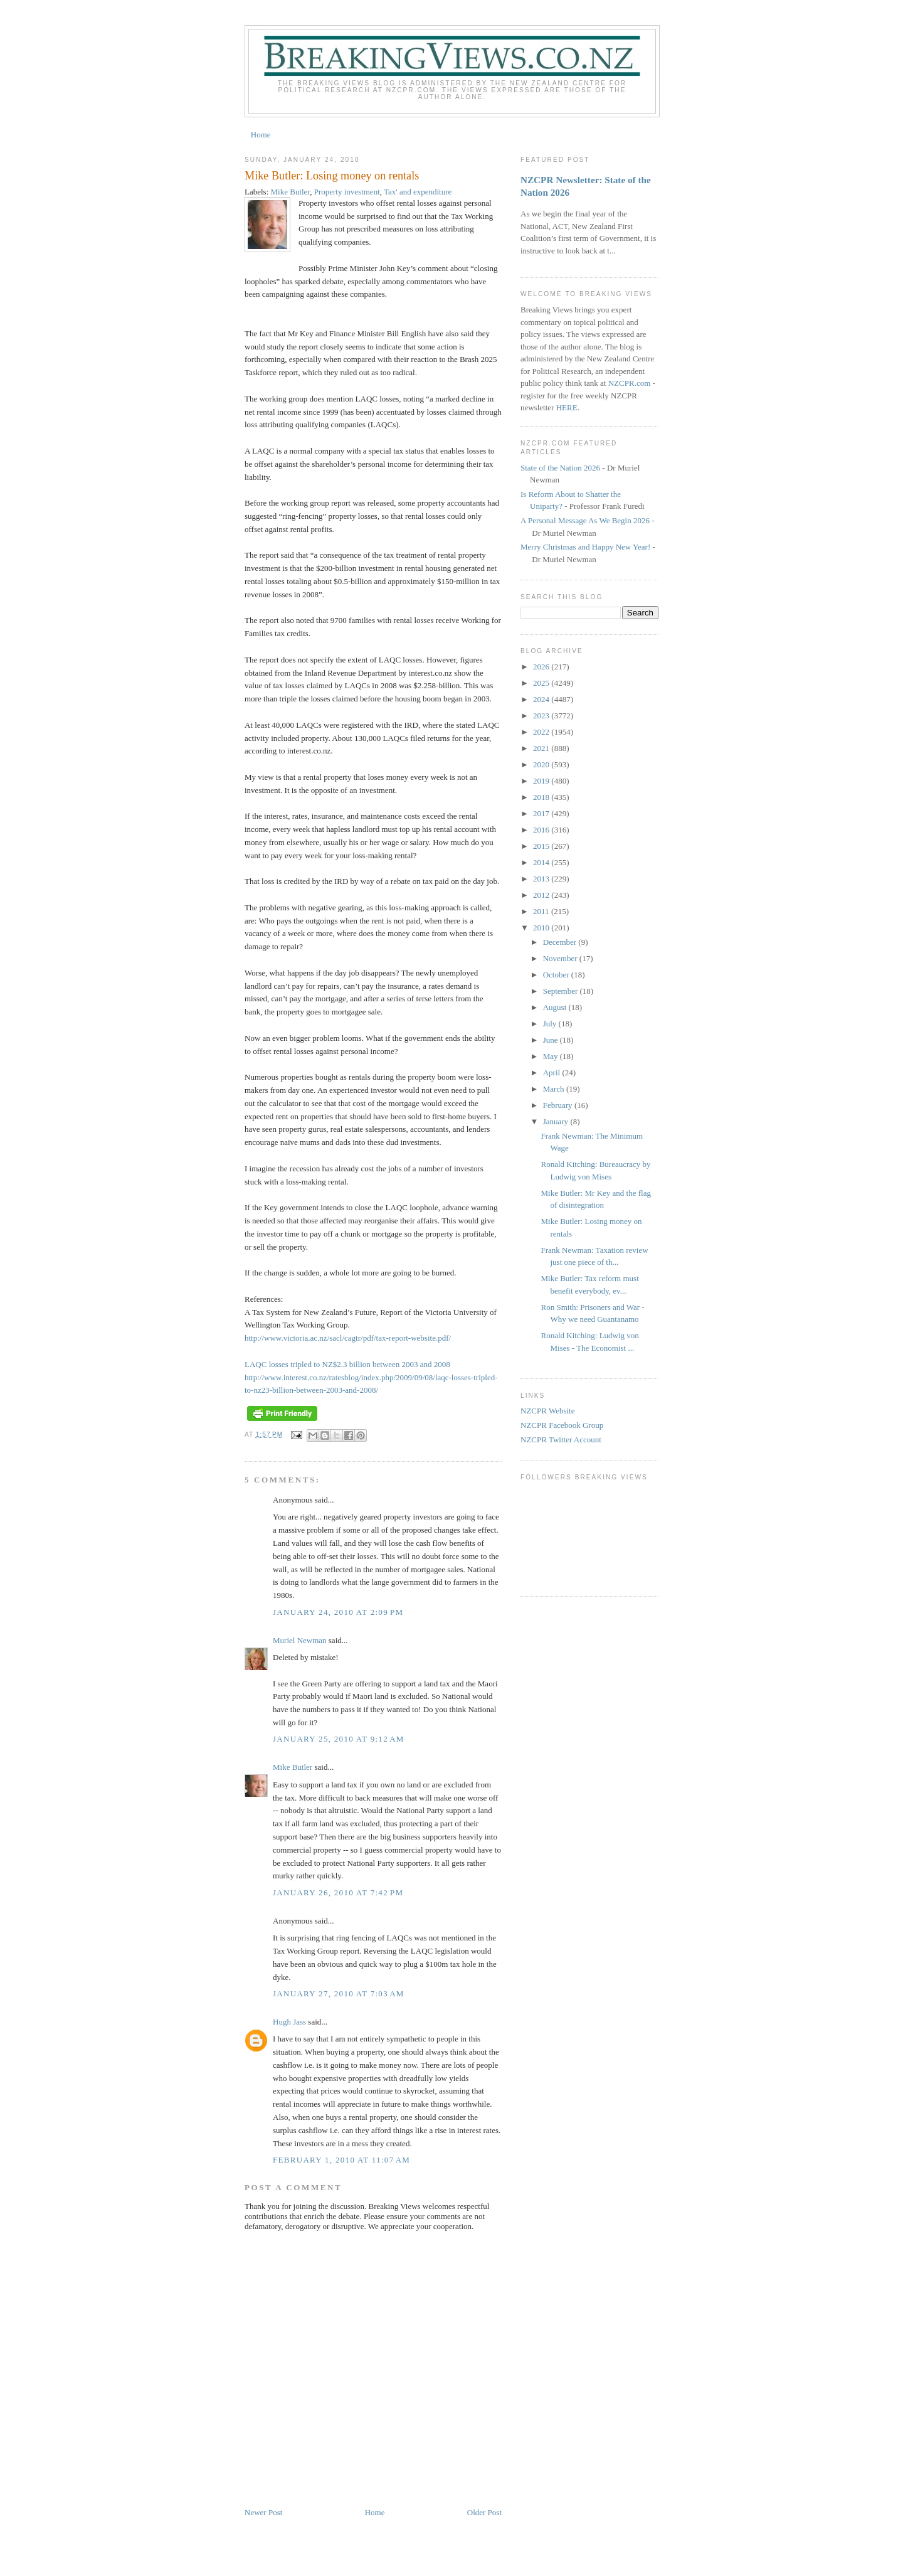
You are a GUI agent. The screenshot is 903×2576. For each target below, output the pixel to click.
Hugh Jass (289, 2021)
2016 (542, 829)
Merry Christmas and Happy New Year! (585, 546)
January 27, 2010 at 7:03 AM (338, 1993)
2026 (542, 666)
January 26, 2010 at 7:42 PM (338, 1892)
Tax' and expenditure (418, 191)
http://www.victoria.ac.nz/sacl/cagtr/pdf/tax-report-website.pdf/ (348, 1338)
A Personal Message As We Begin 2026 (585, 520)
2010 (542, 927)
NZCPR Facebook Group (561, 1425)
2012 (542, 895)
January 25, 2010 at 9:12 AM (338, 1738)
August (556, 1007)
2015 (542, 846)
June (551, 1040)
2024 (542, 699)
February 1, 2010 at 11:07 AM (341, 2159)
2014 (542, 862)
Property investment (347, 191)
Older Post (484, 2512)
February (558, 1105)
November (561, 958)
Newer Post (263, 2512)
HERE (567, 407)
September (561, 991)
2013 (542, 878)
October (557, 974)
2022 (542, 732)
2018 (542, 797)
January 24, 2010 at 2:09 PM (338, 1612)
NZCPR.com (629, 383)
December (561, 942)
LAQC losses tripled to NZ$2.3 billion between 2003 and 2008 (347, 1364)
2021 (542, 748)
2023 (542, 715)
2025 (542, 683)
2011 (542, 911)
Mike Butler (290, 191)
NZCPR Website (547, 1410)
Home (261, 134)
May (551, 1056)
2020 (542, 764)
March (554, 1089)
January (557, 1121)
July (551, 1023)
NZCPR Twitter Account (560, 1439)
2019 (542, 780)
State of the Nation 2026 (560, 467)
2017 (542, 813)
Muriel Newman (300, 1640)
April (552, 1072)
